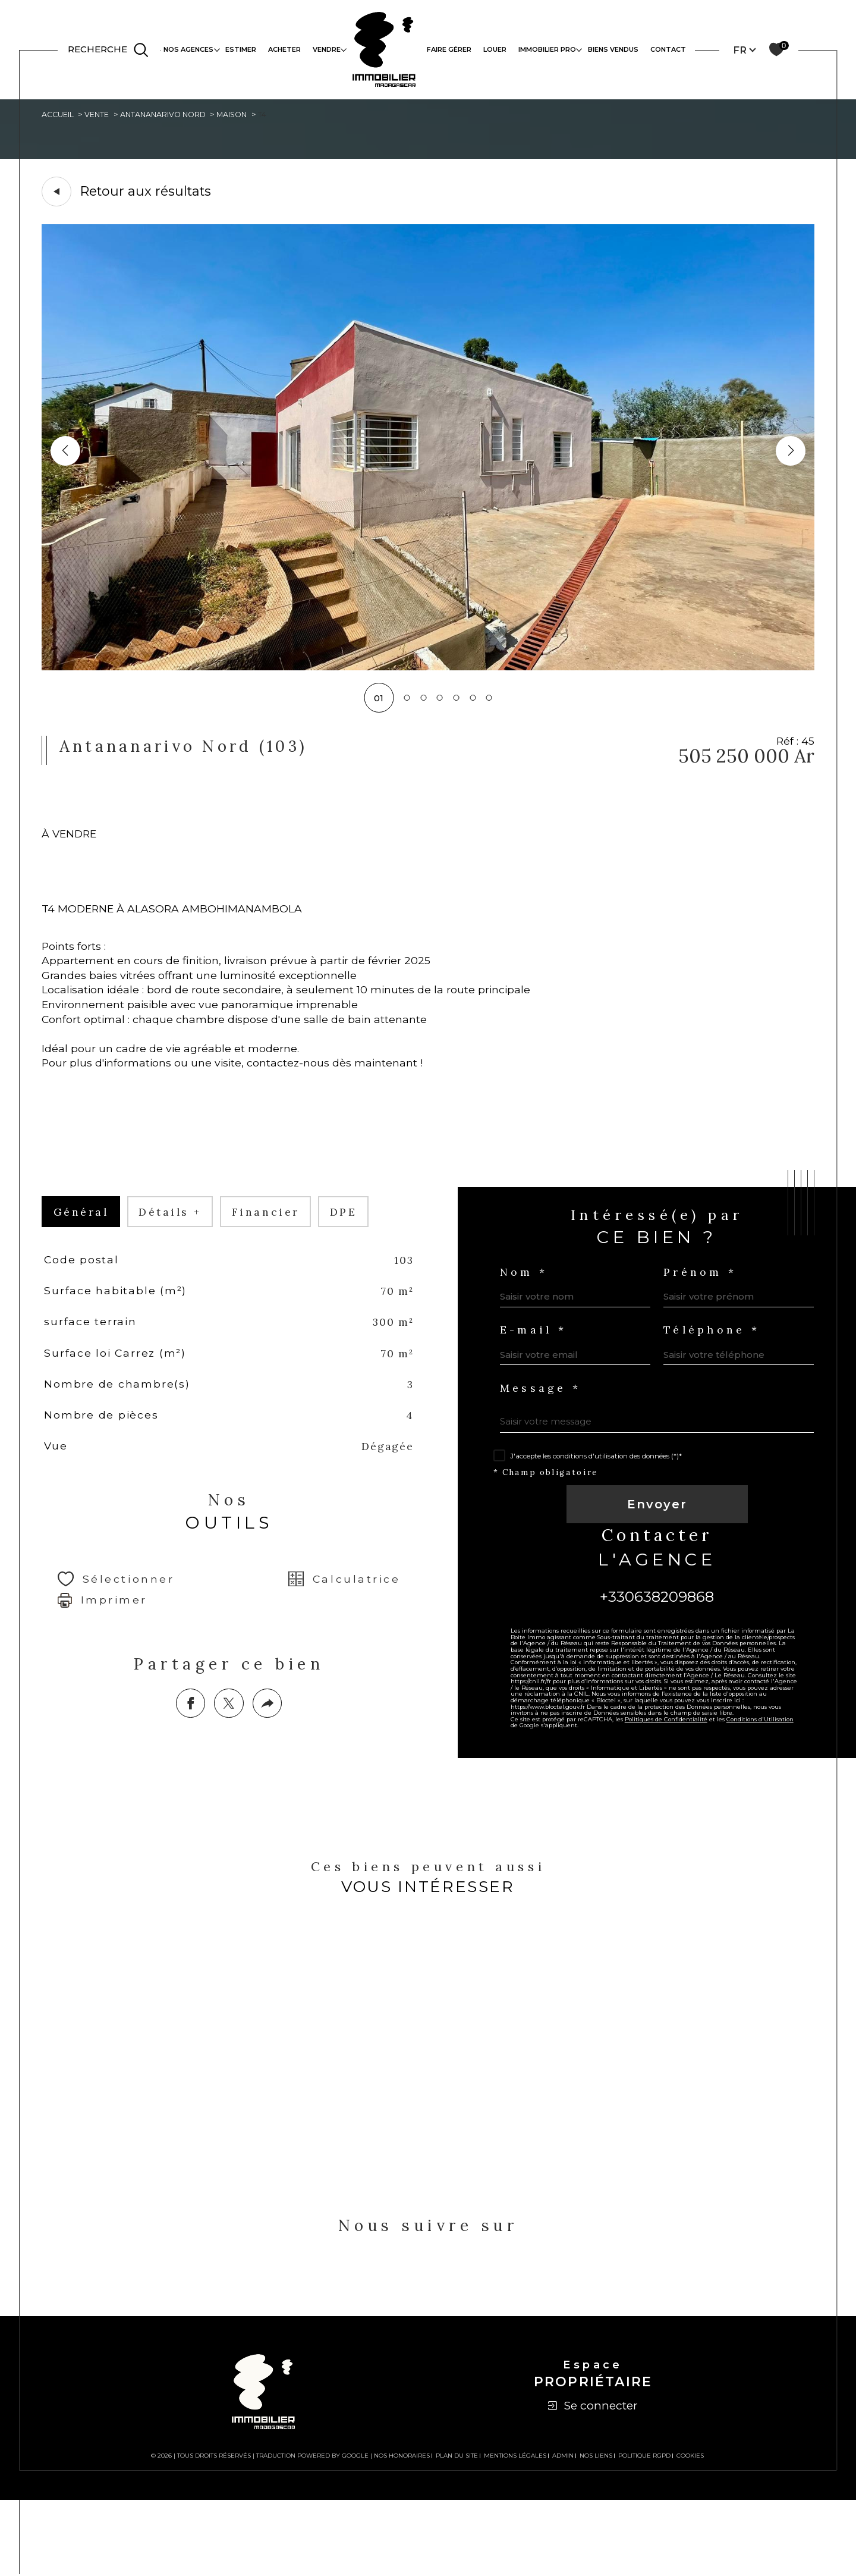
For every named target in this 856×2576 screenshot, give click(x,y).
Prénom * (703, 1322)
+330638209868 (656, 1661)
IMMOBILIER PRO (547, 49)
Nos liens (596, 2532)
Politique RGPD (644, 2532)
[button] (790, 454)
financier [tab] (284, 1260)
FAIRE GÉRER (449, 49)
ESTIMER (240, 49)
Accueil (60, 116)
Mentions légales (515, 2532)
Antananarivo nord (180, 116)
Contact (668, 49)
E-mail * (539, 1383)
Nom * (529, 1322)
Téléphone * (715, 1383)
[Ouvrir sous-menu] (216, 49)
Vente (104, 116)
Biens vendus (613, 49)
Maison (260, 116)
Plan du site (457, 2532)
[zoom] (428, 670)
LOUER (494, 49)
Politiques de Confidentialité (677, 1801)
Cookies (690, 2532)
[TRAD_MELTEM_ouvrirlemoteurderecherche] (109, 50)
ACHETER (284, 49)
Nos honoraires (402, 2532)
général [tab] (84, 1260)
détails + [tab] (181, 1260)
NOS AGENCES (188, 49)
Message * (546, 1444)
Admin (563, 2532)
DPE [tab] (368, 1260)
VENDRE (327, 49)
